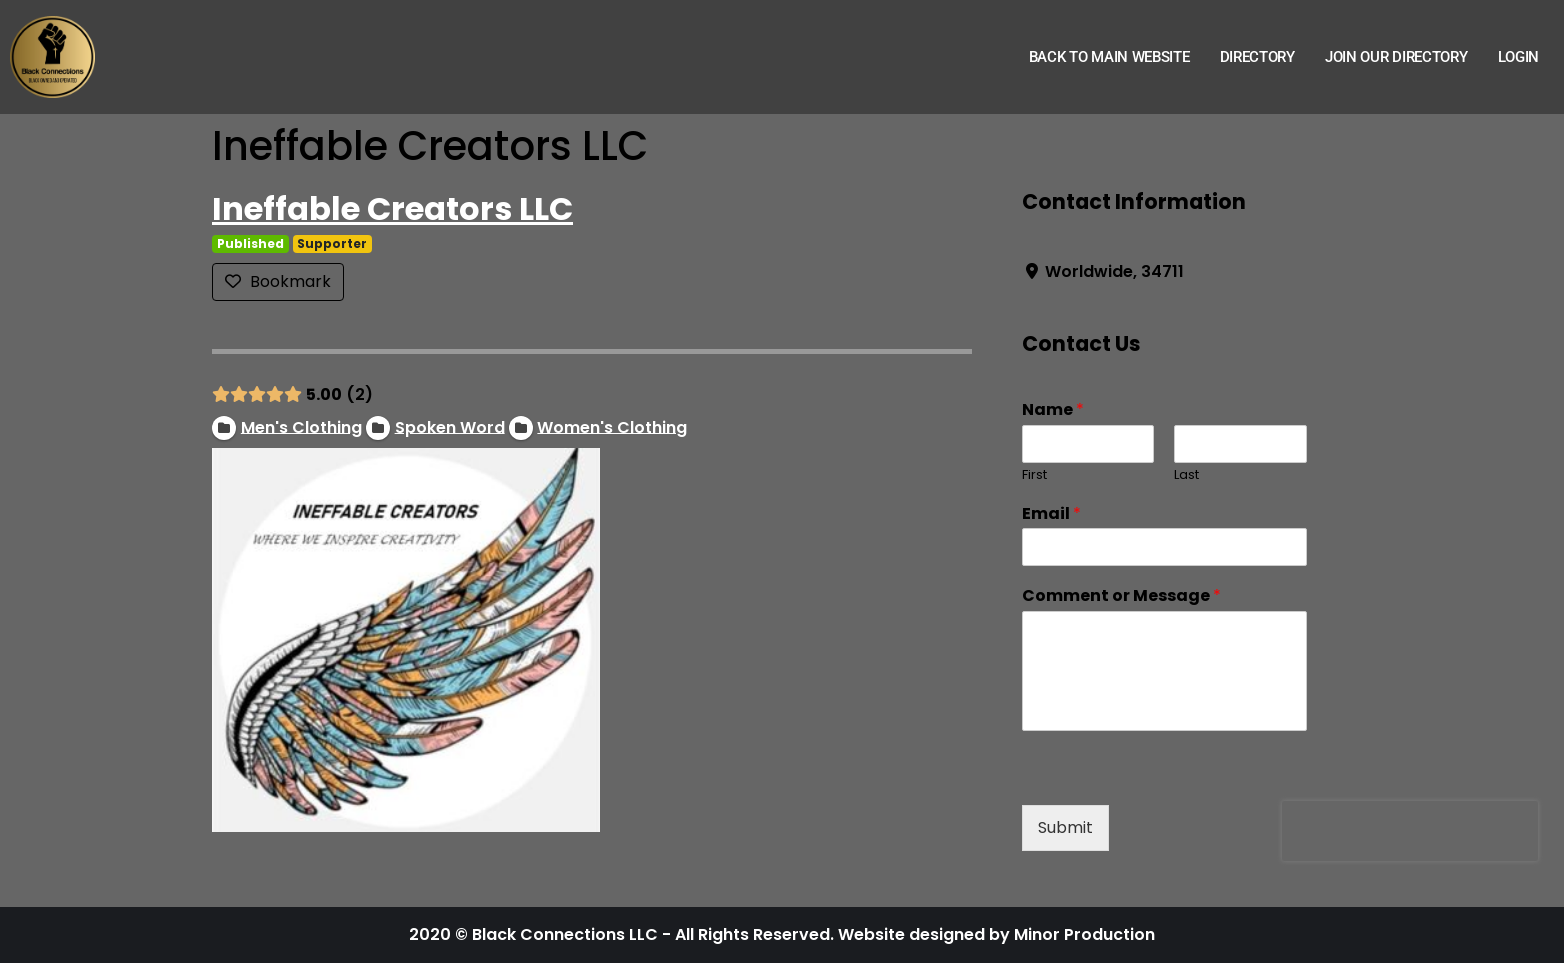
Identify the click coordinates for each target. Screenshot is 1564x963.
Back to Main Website (1109, 57)
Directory (1257, 57)
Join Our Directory (1396, 57)
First (1034, 475)
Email (1051, 514)
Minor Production (1084, 934)
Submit (1065, 827)
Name (1053, 410)
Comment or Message (1121, 596)
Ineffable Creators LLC (392, 208)
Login (1519, 57)
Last (1186, 475)
